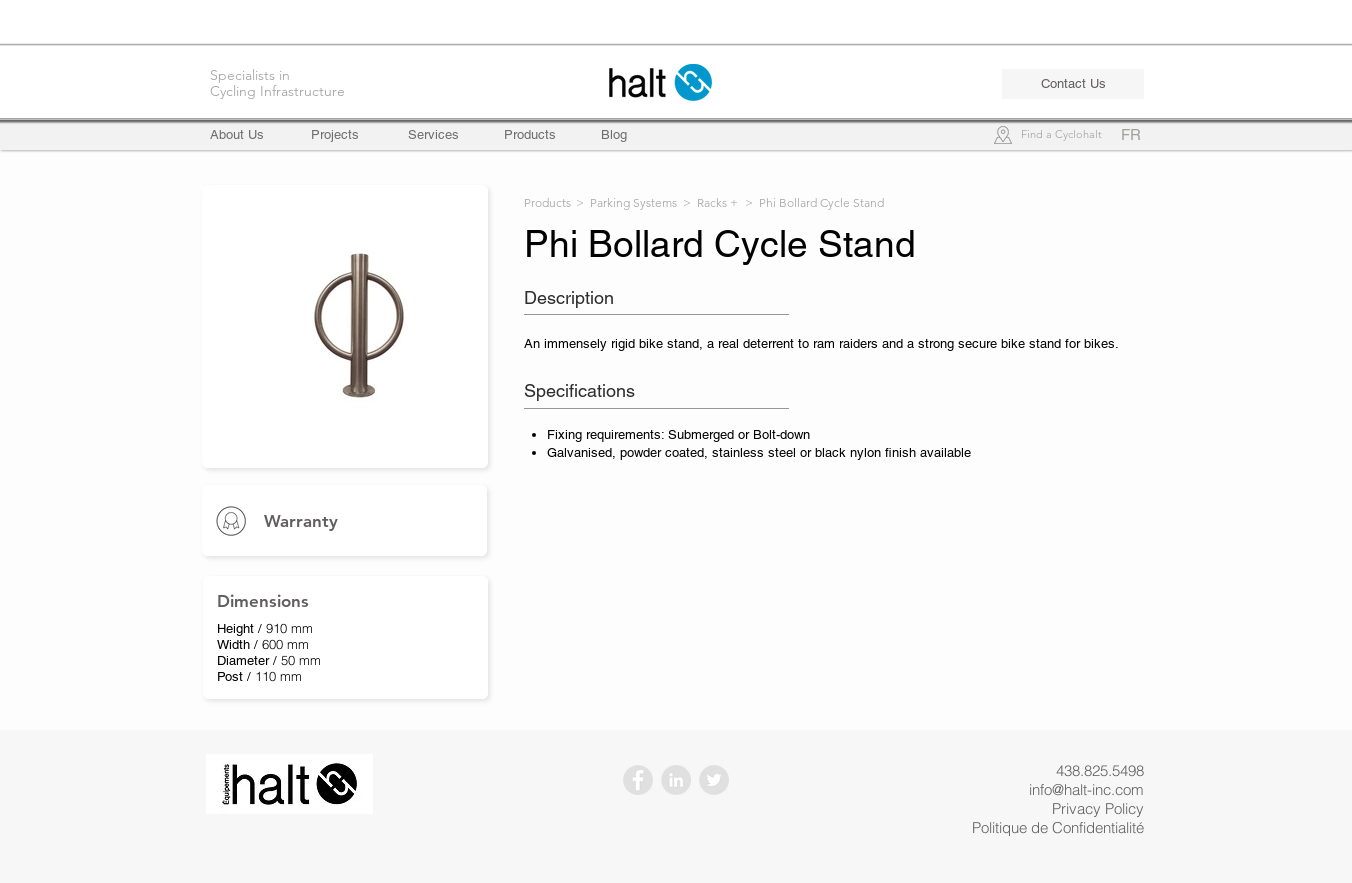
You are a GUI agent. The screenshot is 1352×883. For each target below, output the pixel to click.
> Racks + (710, 202)
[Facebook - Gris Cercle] (638, 780)
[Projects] (335, 135)
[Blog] (614, 135)
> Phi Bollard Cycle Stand (814, 202)
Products (547, 202)
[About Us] (245, 135)
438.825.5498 (1100, 770)
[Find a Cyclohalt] (1061, 135)
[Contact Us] (1073, 84)
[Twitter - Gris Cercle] (714, 780)
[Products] (530, 135)
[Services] (433, 135)
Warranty (301, 521)
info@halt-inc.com (1086, 789)
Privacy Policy (1098, 808)
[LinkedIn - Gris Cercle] (676, 780)
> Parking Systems (626, 202)
